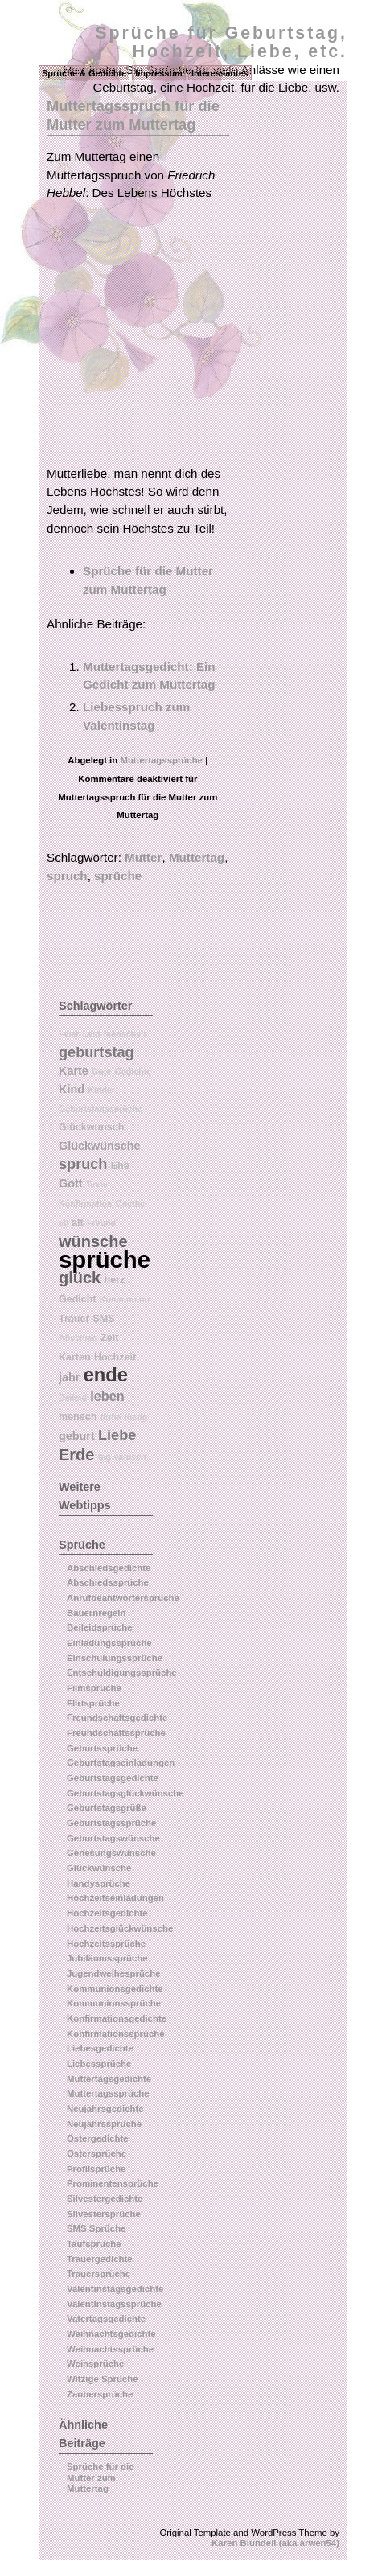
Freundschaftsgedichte (117, 1717)
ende (106, 1374)
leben (107, 1396)
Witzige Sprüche (102, 2379)
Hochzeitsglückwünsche (120, 1928)
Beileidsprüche (100, 1627)
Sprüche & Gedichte (84, 73)
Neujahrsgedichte (105, 2108)
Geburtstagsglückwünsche (125, 1793)
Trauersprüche (98, 2273)
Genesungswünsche (111, 1853)
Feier (69, 1034)
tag (104, 1457)
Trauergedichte (100, 2259)
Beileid (73, 1397)
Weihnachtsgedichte (111, 2334)
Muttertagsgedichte (109, 2079)
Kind (71, 1089)
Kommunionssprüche (114, 2003)
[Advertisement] (182, 339)
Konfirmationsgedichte (116, 2018)
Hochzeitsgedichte (107, 1913)
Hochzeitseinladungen (115, 1898)
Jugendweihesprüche (113, 1973)
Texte (97, 1184)
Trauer (74, 1318)
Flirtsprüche (93, 1703)
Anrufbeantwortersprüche (123, 1598)
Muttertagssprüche (161, 760)
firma (111, 1417)
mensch (77, 1416)
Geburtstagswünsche (113, 1838)
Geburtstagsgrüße (106, 1808)
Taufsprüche (94, 2244)
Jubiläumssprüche (107, 1958)
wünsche (93, 1241)
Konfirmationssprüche (116, 2034)
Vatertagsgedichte (106, 2318)
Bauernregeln (96, 1613)
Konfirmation (85, 1203)
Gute (101, 1071)
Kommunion (125, 1299)
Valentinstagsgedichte (115, 2289)
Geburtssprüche (102, 1748)
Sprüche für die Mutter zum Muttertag (100, 2477)
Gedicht (77, 1299)
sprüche (118, 876)
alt (78, 1222)
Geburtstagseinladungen (121, 1762)
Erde (76, 1454)
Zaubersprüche (100, 2394)
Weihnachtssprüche (110, 2349)
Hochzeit (115, 1357)
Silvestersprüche (104, 2214)
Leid (92, 1034)
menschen (125, 1034)
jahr (69, 1377)
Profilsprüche (96, 2169)
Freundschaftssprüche (116, 1733)
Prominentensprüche (112, 2183)
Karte (73, 1070)
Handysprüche (98, 1883)
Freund (101, 1223)
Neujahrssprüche (104, 2124)
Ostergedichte (98, 2138)
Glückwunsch (91, 1127)
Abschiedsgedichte (108, 1568)
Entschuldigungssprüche (122, 1672)
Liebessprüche (99, 2063)
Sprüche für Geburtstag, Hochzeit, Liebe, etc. (221, 42)
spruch (67, 876)
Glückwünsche (100, 1145)
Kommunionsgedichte (115, 1989)
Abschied (78, 1338)
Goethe (131, 1203)
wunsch (130, 1457)
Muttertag (196, 857)
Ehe (120, 1165)
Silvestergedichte (104, 2199)
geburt (77, 1436)
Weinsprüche (95, 2363)
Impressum (159, 73)
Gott (71, 1183)
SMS (104, 1318)
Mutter (143, 857)
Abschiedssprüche (108, 1582)
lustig (136, 1417)
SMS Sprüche (96, 2228)
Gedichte (133, 1071)
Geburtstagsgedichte (112, 1778)
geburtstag (96, 1052)
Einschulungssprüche (114, 1658)
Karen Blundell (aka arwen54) (275, 2543)
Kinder (101, 1090)
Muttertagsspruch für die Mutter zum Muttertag (133, 115)
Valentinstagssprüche (114, 2304)
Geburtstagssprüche (100, 1108)
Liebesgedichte (100, 2048)
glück (80, 1277)
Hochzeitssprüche (106, 1943)
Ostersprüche (96, 2153)
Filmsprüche (94, 1688)
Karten (75, 1357)
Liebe (117, 1435)
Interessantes (219, 73)
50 (63, 1223)
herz (114, 1280)
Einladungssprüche (109, 1643)
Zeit (109, 1338)
